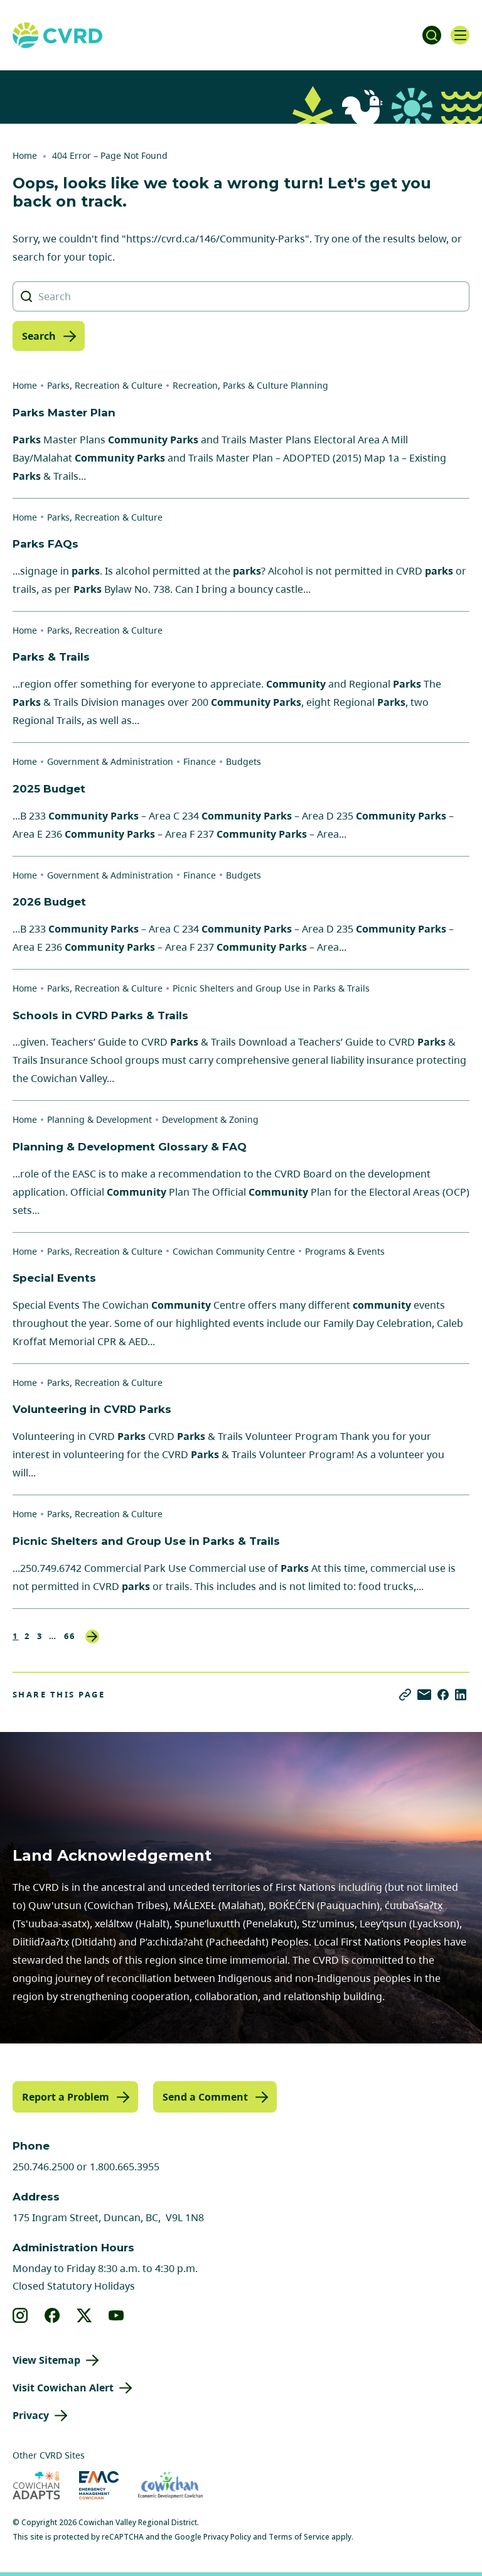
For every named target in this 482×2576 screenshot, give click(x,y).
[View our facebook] (52, 2315)
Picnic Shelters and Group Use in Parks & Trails (271, 988)
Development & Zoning (210, 1119)
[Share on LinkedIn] (460, 1695)
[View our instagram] (20, 2315)
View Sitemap (46, 2360)
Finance (199, 761)
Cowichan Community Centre (234, 1251)
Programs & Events (345, 1251)
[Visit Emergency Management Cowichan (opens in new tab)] (99, 2485)
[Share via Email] (424, 1694)
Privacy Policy (227, 2536)
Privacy (31, 2415)
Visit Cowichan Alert (63, 2388)
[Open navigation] (460, 35)
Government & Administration (110, 761)
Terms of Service (299, 2536)
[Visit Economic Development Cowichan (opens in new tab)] (170, 2485)
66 (70, 1636)
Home (25, 155)
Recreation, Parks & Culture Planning (250, 385)
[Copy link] (405, 1695)
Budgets (243, 761)
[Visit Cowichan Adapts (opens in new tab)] (36, 2485)
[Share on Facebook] (443, 1695)
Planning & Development (99, 1119)
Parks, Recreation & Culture (105, 385)
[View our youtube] (116, 2315)
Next (92, 1636)
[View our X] (84, 2315)
